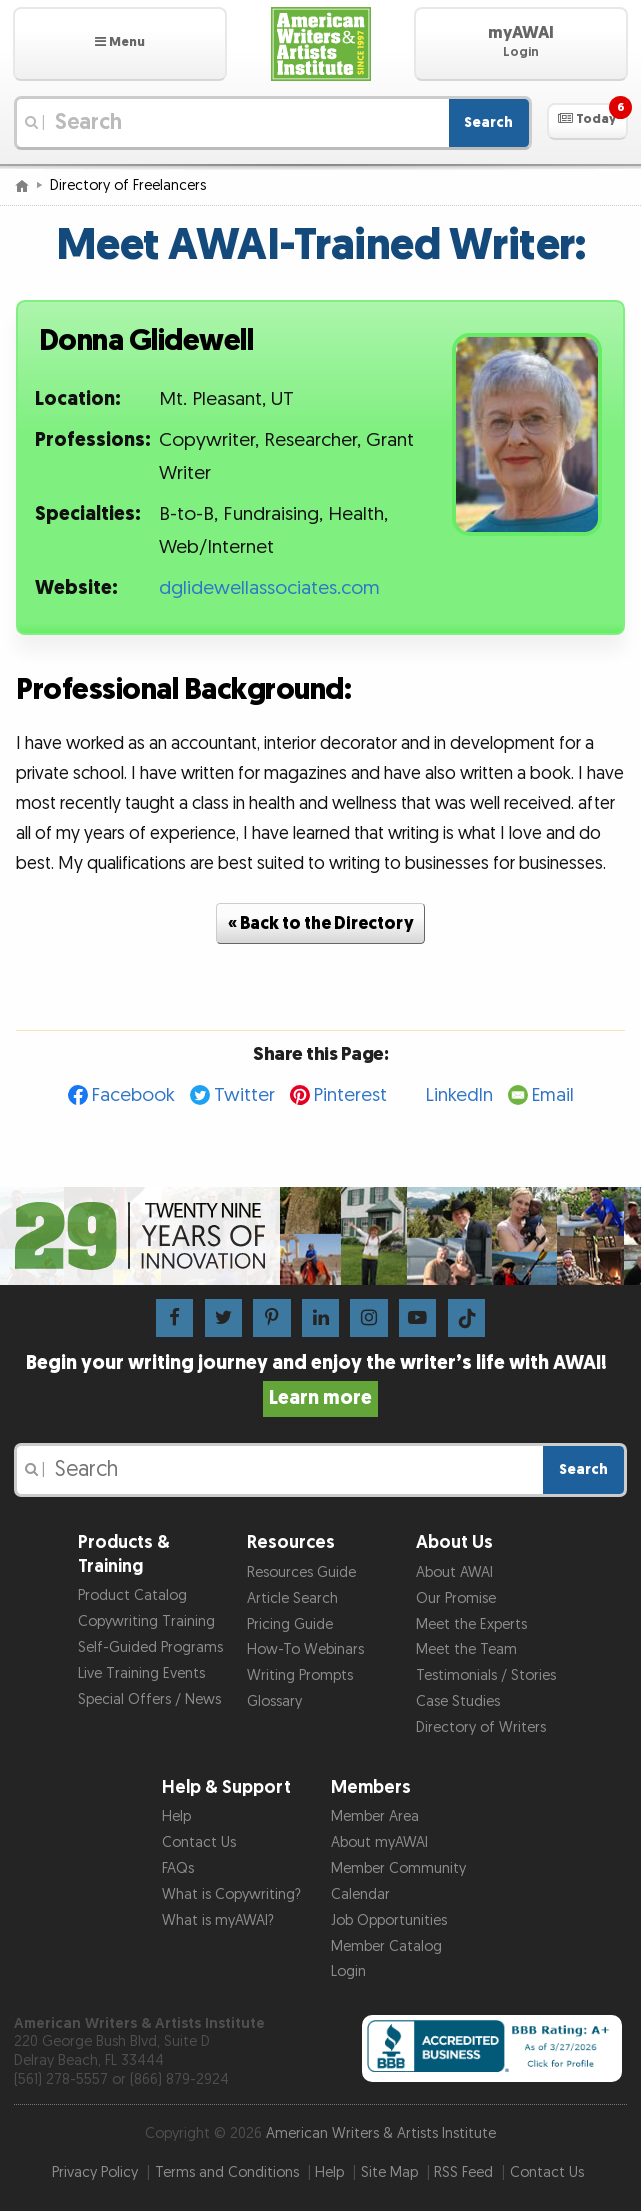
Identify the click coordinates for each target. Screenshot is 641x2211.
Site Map (389, 2172)
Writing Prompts (300, 1675)
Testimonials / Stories (486, 1675)
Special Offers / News (149, 1699)
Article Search (292, 1598)
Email (553, 1095)
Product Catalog (132, 1595)
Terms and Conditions (227, 2172)
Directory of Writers (481, 1727)
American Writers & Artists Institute (381, 2133)
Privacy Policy (95, 2172)
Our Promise (456, 1598)
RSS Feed (463, 2172)
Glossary (274, 1701)
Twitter (244, 1095)
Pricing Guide (290, 1624)
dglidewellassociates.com (269, 588)
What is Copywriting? (231, 1894)
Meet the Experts (471, 1624)
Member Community (398, 1868)
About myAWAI (379, 1842)
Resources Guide (301, 1572)
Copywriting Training (146, 1621)
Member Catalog (386, 1946)
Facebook (133, 1095)
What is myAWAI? (218, 1920)
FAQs (178, 1868)
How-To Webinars (305, 1649)
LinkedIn (459, 1095)
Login (348, 1971)
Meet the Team (466, 1649)
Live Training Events (141, 1673)
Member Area (375, 1816)
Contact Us (199, 1842)
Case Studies (458, 1701)
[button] (120, 44)
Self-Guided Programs (150, 1647)
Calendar (360, 1894)
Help (176, 1816)
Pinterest (350, 1095)
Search (488, 122)
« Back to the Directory (321, 923)
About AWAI (454, 1572)
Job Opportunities (389, 1920)
